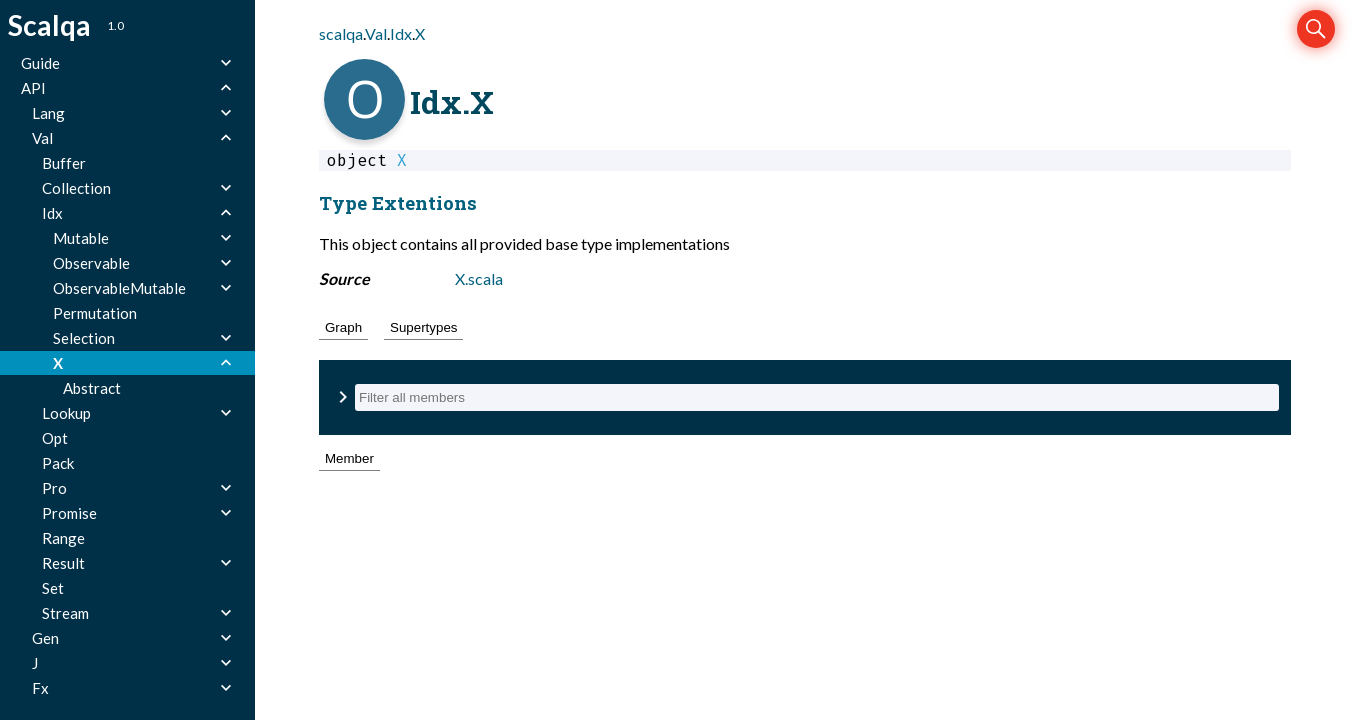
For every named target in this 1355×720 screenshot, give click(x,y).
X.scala (479, 278)
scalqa (341, 33)
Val (376, 33)
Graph (343, 327)
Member (349, 458)
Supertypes (423, 327)
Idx (401, 33)
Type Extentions (398, 202)
